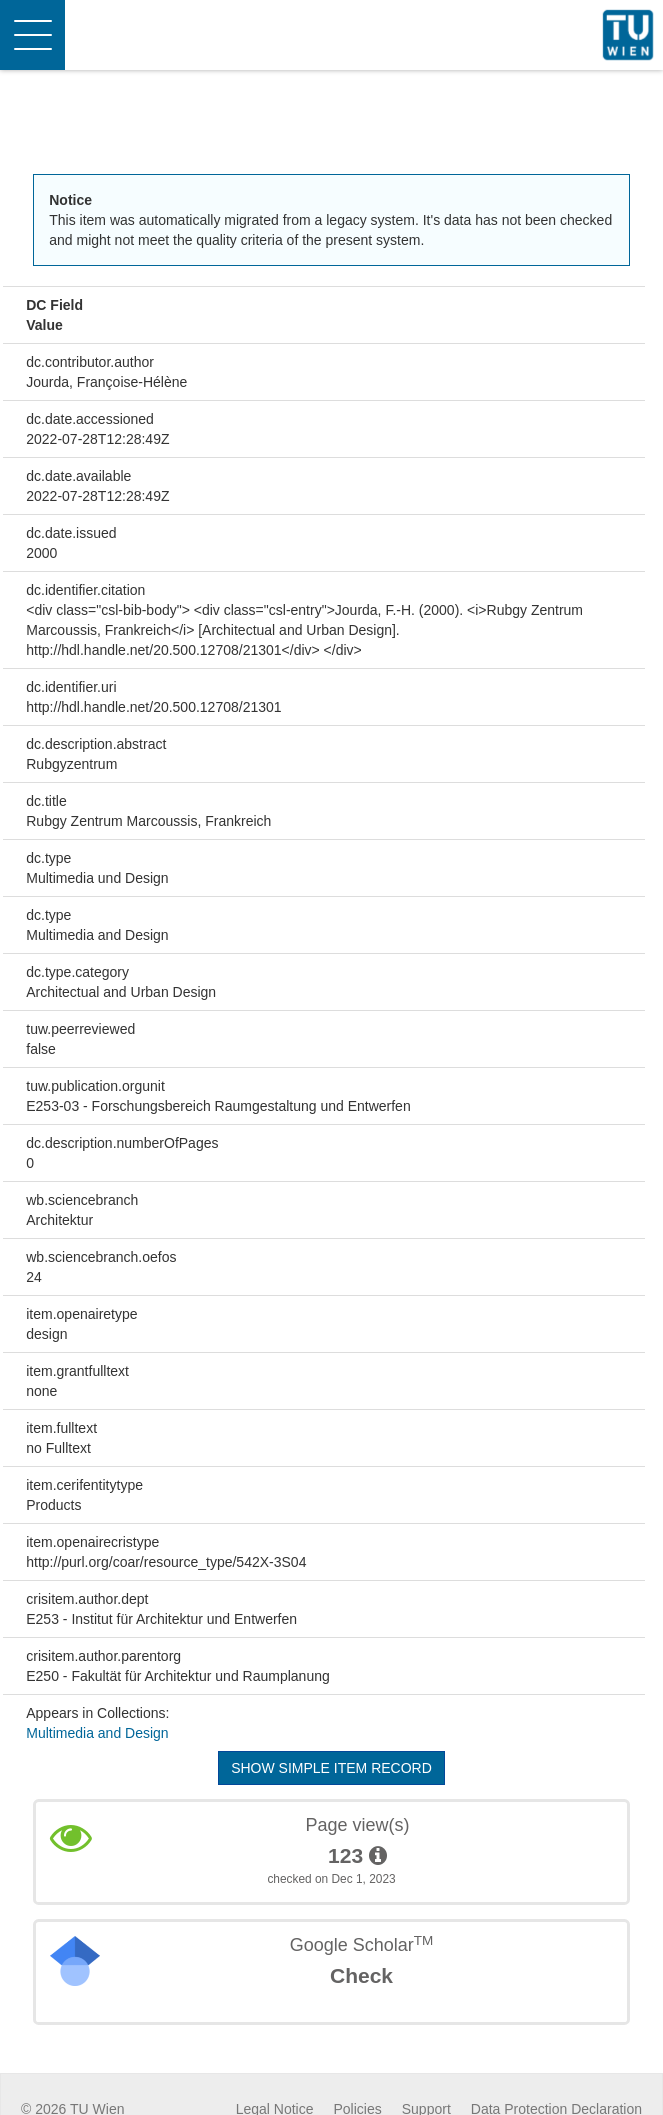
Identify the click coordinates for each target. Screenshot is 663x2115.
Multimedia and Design (97, 1733)
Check (361, 1975)
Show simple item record (331, 1768)
